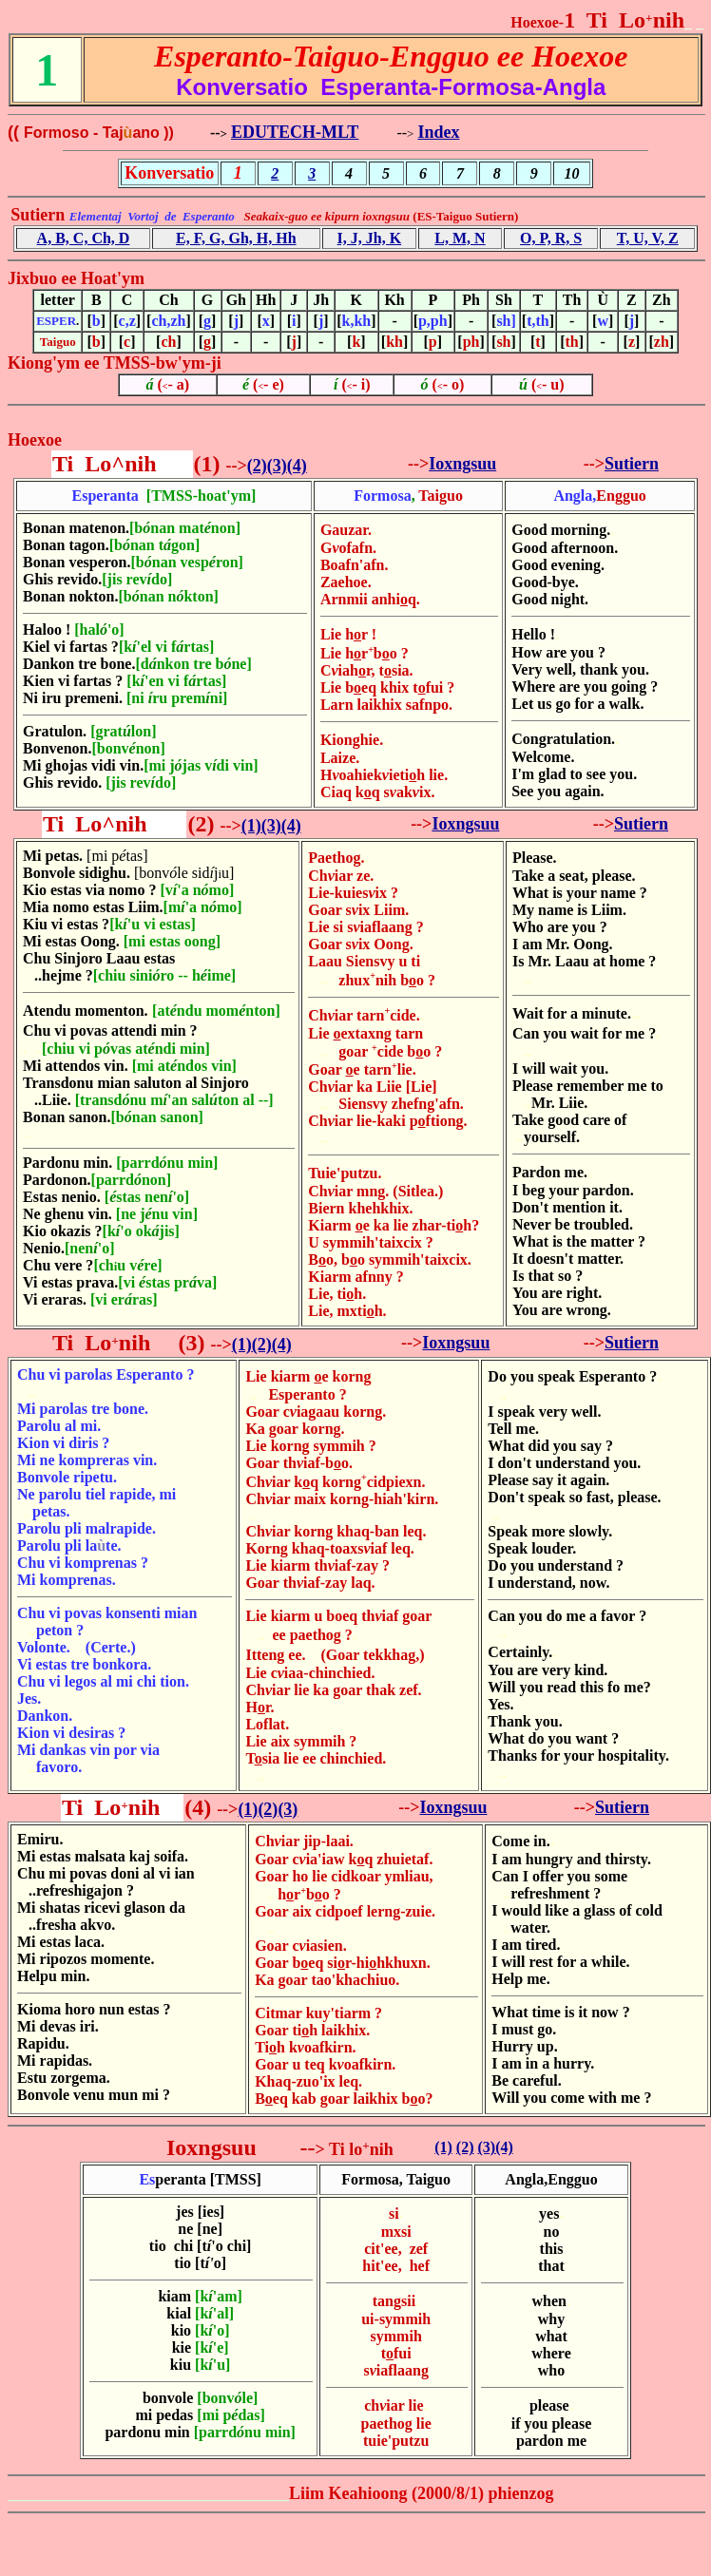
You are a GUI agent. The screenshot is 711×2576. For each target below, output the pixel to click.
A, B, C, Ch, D (83, 238)
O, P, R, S (551, 238)
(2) (257, 465)
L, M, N (459, 238)
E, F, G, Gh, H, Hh (236, 238)
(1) (251, 825)
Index (438, 132)
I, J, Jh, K (369, 238)
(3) (277, 465)
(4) (297, 465)
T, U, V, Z (648, 238)
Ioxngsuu (462, 463)
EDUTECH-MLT (294, 132)
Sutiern (632, 463)
